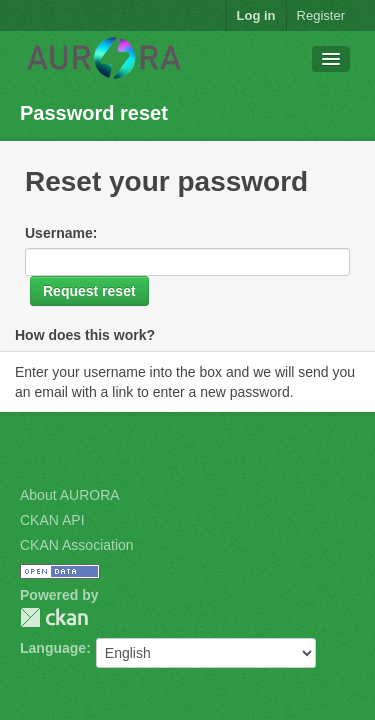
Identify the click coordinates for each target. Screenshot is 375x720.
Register (321, 15)
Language (53, 648)
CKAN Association (77, 545)
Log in (256, 15)
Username (59, 233)
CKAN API (52, 520)
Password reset (94, 113)
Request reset (89, 291)
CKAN (54, 617)
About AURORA (70, 495)
